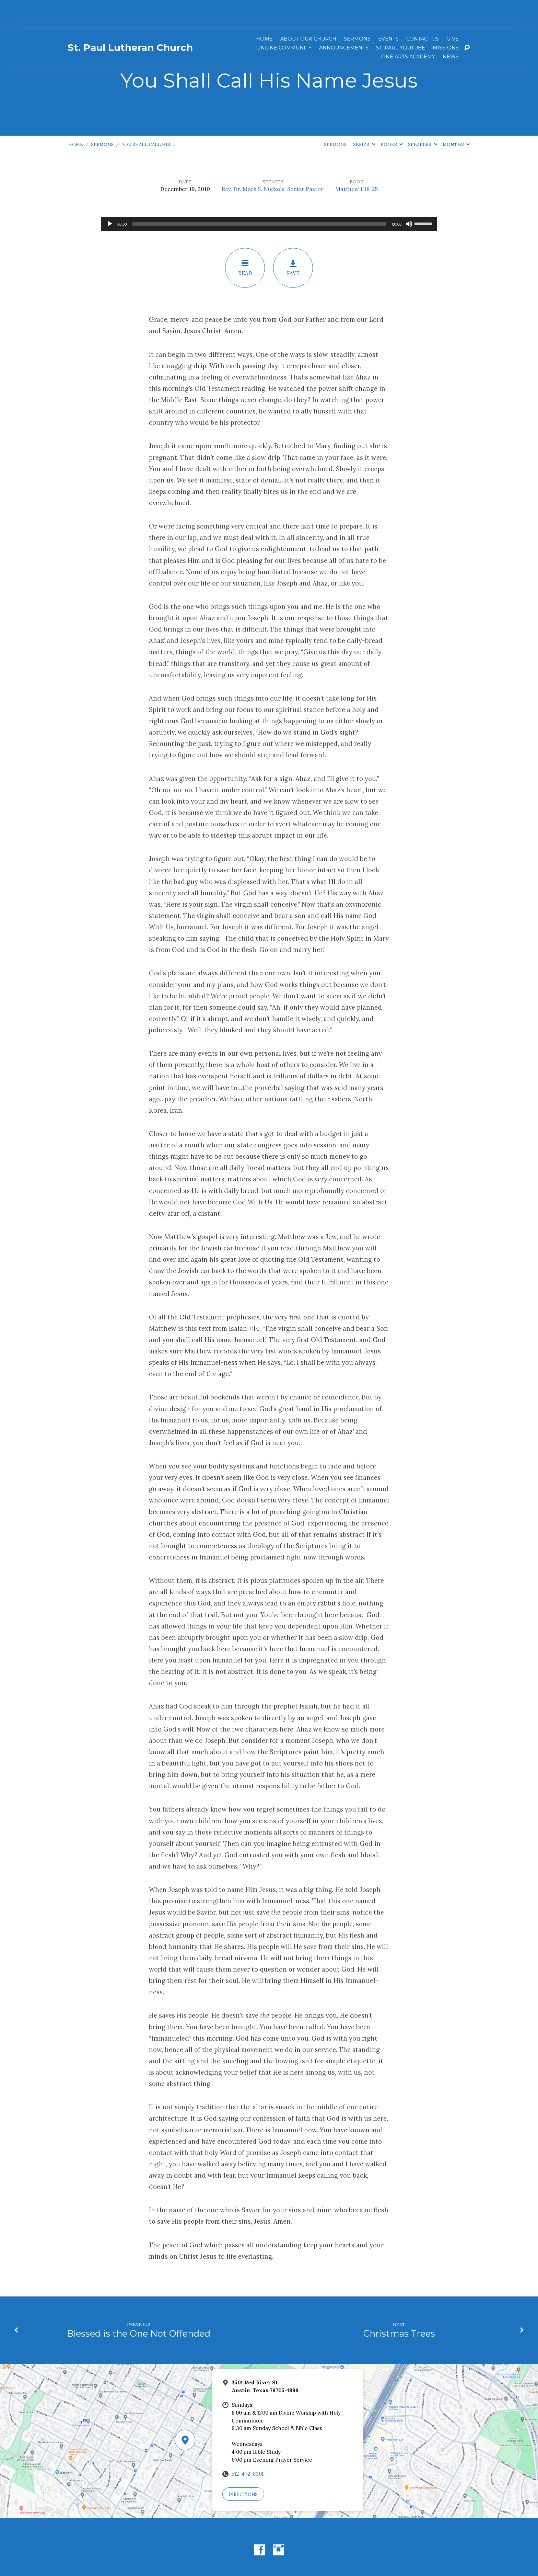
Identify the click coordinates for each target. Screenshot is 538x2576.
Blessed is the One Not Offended (138, 2302)
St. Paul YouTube (400, 16)
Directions (243, 2463)
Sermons (357, 7)
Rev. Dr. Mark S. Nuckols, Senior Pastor (273, 158)
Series (364, 113)
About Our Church (308, 7)
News (451, 25)
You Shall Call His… (147, 113)
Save (293, 237)
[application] (269, 193)
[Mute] (409, 193)
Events (388, 7)
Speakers (422, 113)
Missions (446, 16)
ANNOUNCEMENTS (344, 16)
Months (456, 113)
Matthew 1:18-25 (356, 158)
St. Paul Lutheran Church (130, 16)
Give (452, 7)
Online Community (284, 16)
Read (245, 237)
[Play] (109, 193)
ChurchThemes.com (321, 2548)
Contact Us (422, 7)
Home (264, 7)
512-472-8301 (248, 2443)
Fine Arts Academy (408, 25)
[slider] (259, 193)
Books (392, 113)
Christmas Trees (399, 2302)
